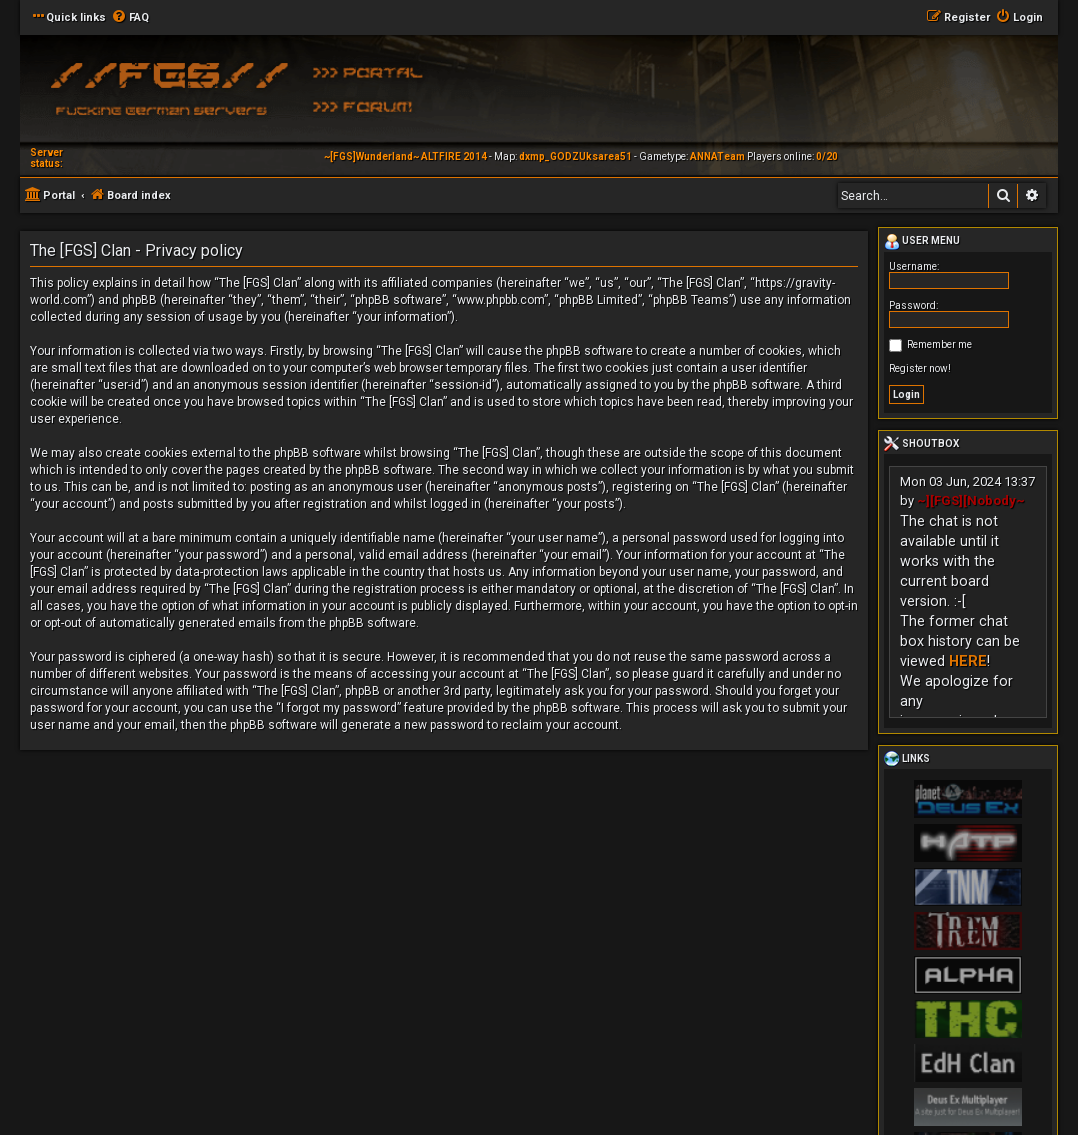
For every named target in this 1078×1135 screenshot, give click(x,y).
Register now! (920, 368)
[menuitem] (130, 18)
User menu (922, 242)
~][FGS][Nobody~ (971, 500)
